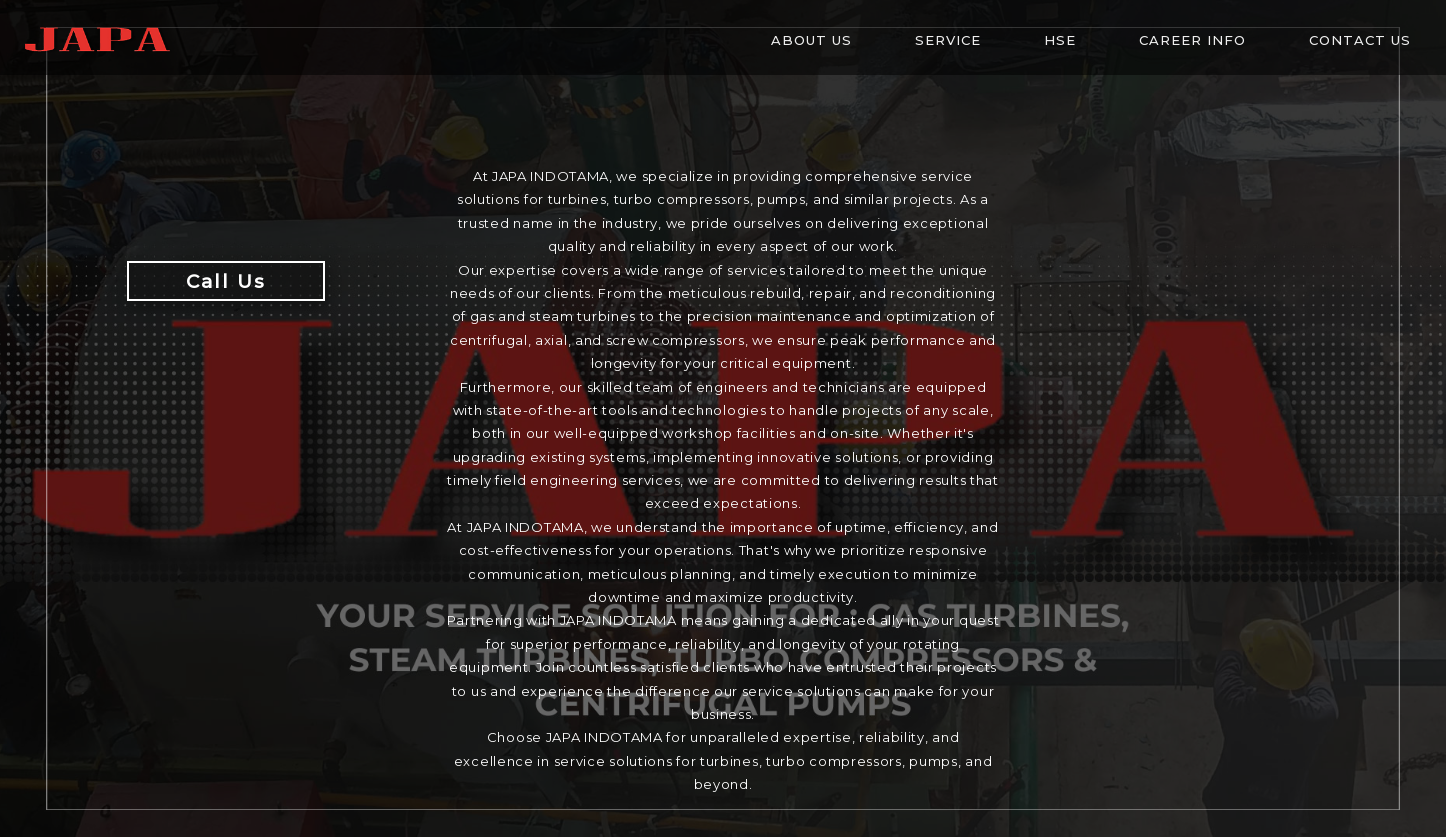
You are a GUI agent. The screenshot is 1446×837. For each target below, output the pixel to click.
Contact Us (1360, 40)
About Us (811, 40)
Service (948, 40)
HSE (1060, 40)
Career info (1192, 40)
